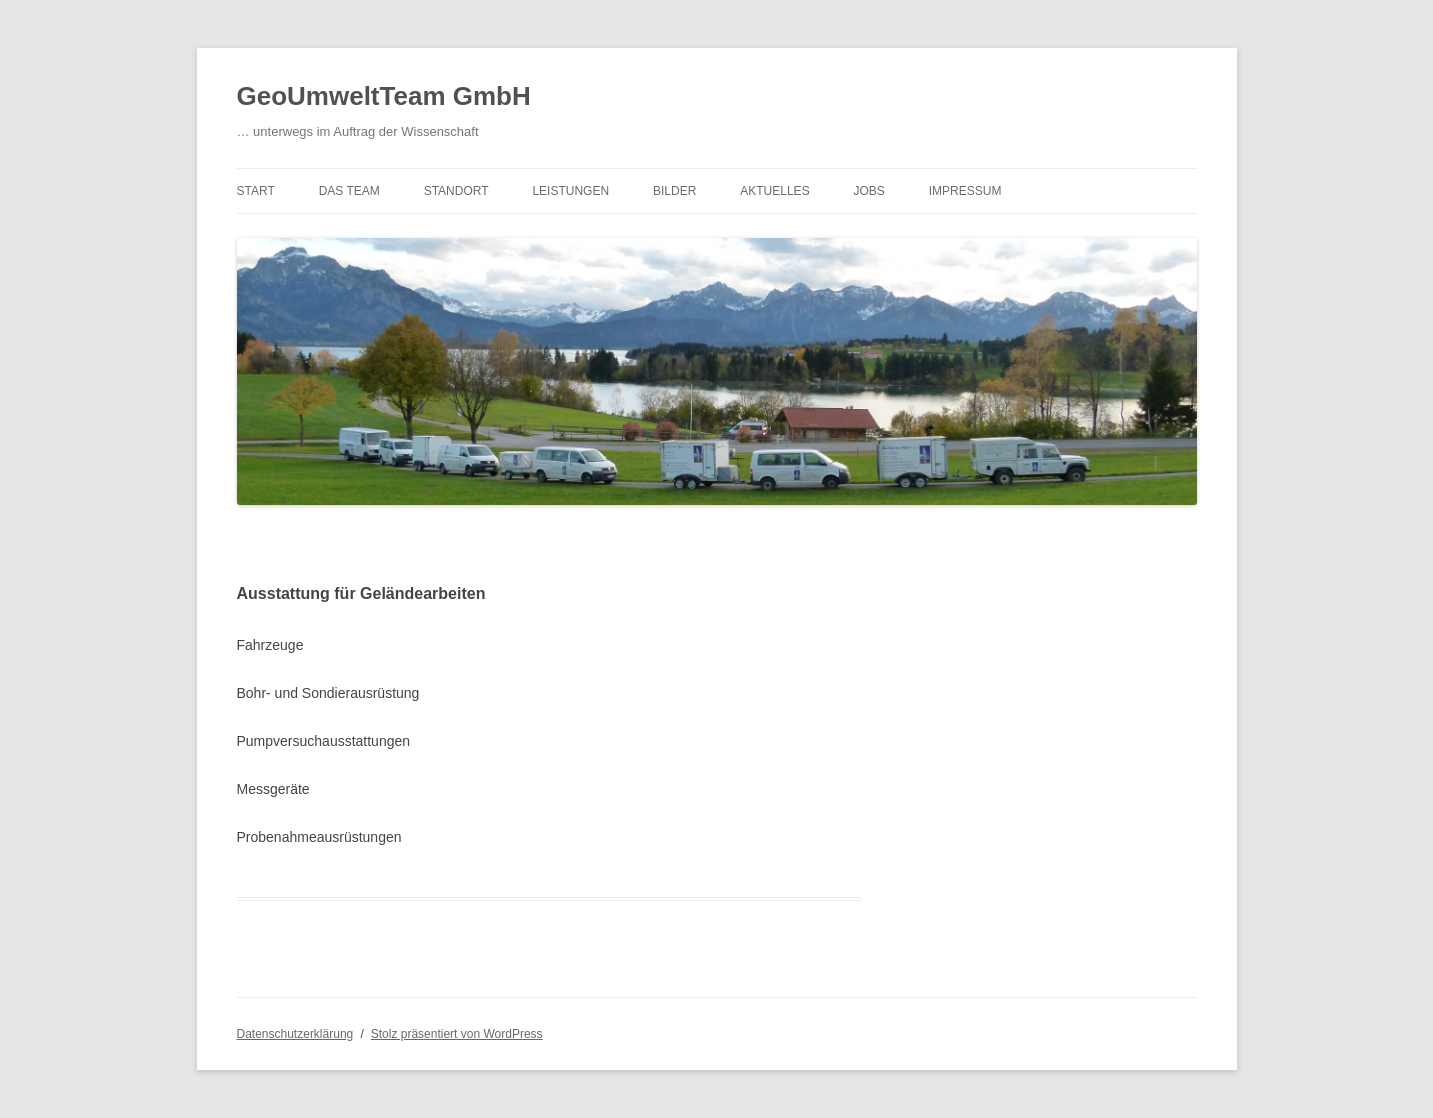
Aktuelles (774, 191)
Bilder (674, 191)
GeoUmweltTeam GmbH (384, 96)
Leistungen (570, 191)
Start (256, 191)
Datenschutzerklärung (295, 1034)
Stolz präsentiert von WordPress (457, 1034)
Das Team (349, 191)
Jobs (869, 191)
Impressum (965, 191)
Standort (456, 191)
